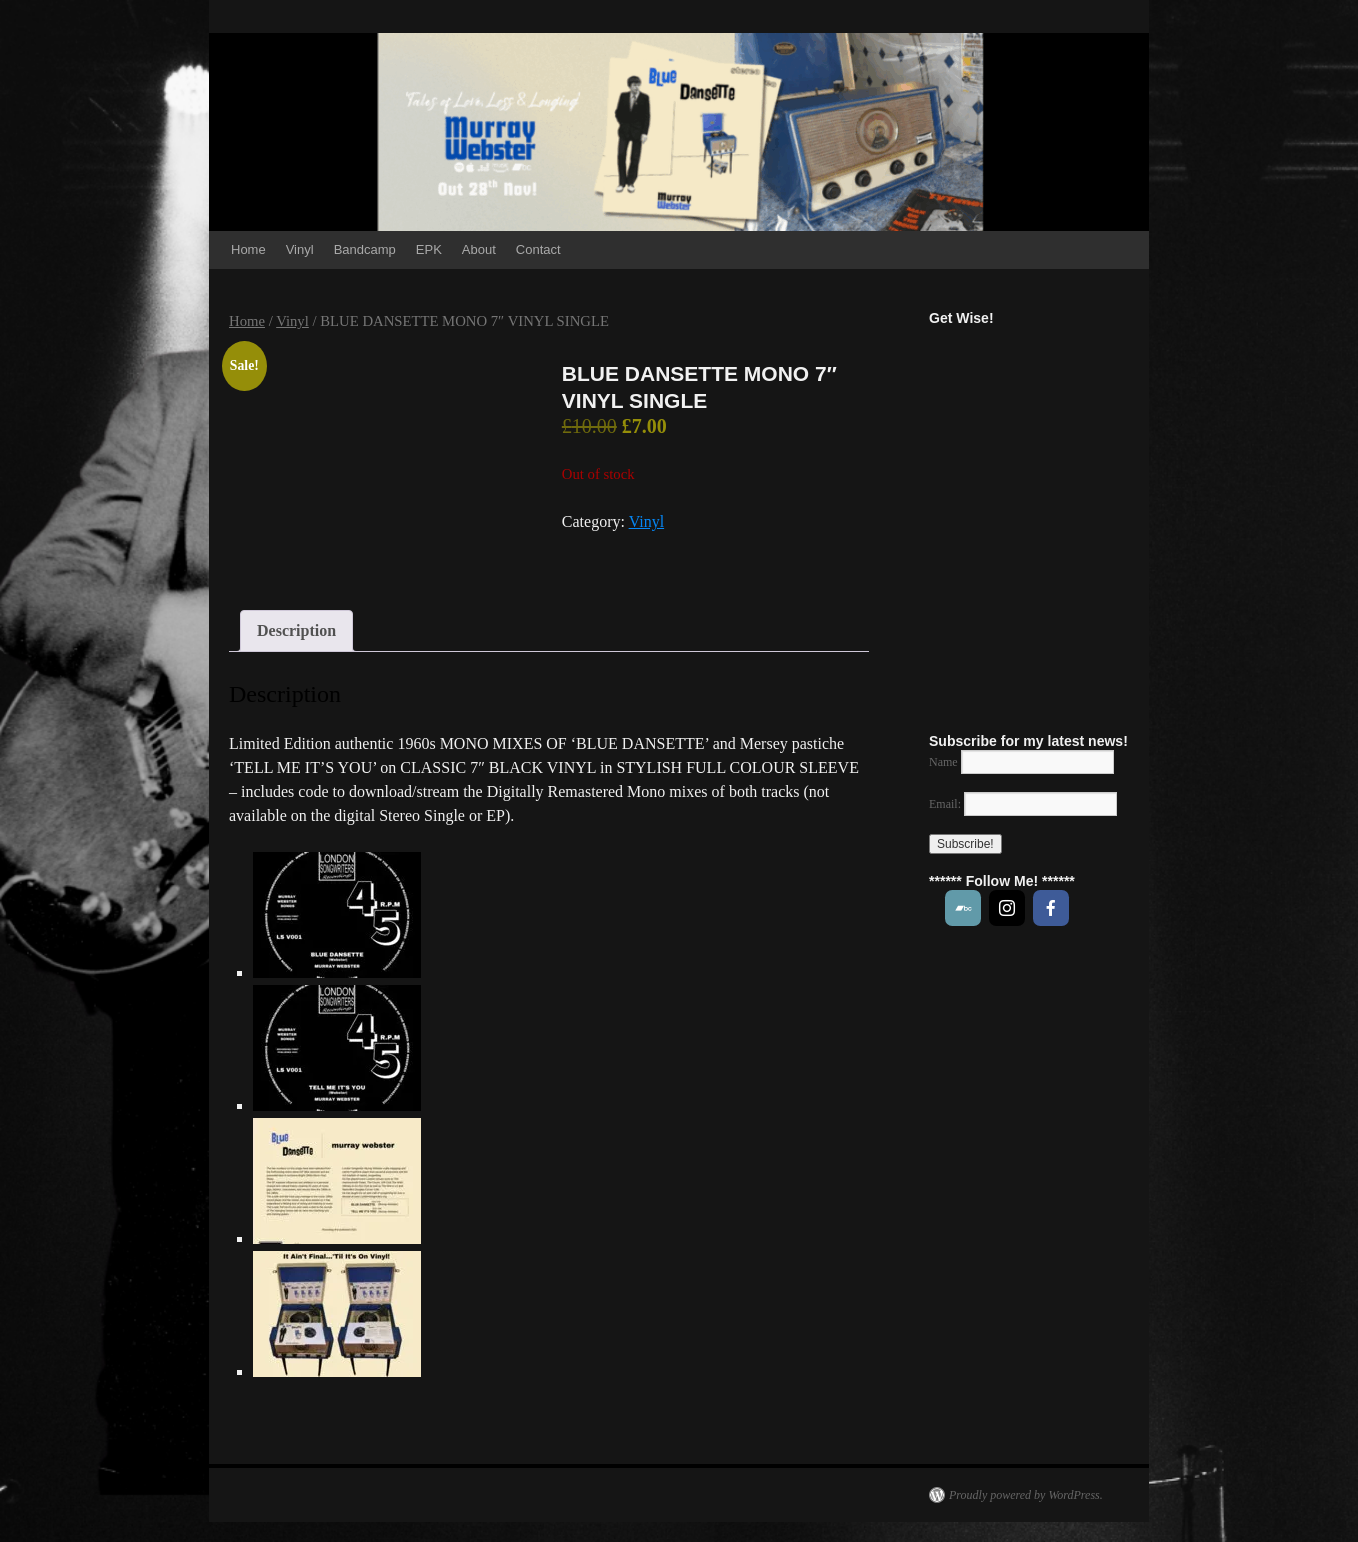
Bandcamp (365, 249)
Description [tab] (296, 630)
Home (248, 249)
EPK (429, 249)
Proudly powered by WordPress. (1026, 1495)
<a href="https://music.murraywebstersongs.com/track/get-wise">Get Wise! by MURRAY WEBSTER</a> (1063, 518)
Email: (1023, 804)
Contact (538, 249)
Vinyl (300, 249)
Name (943, 762)
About (479, 249)
